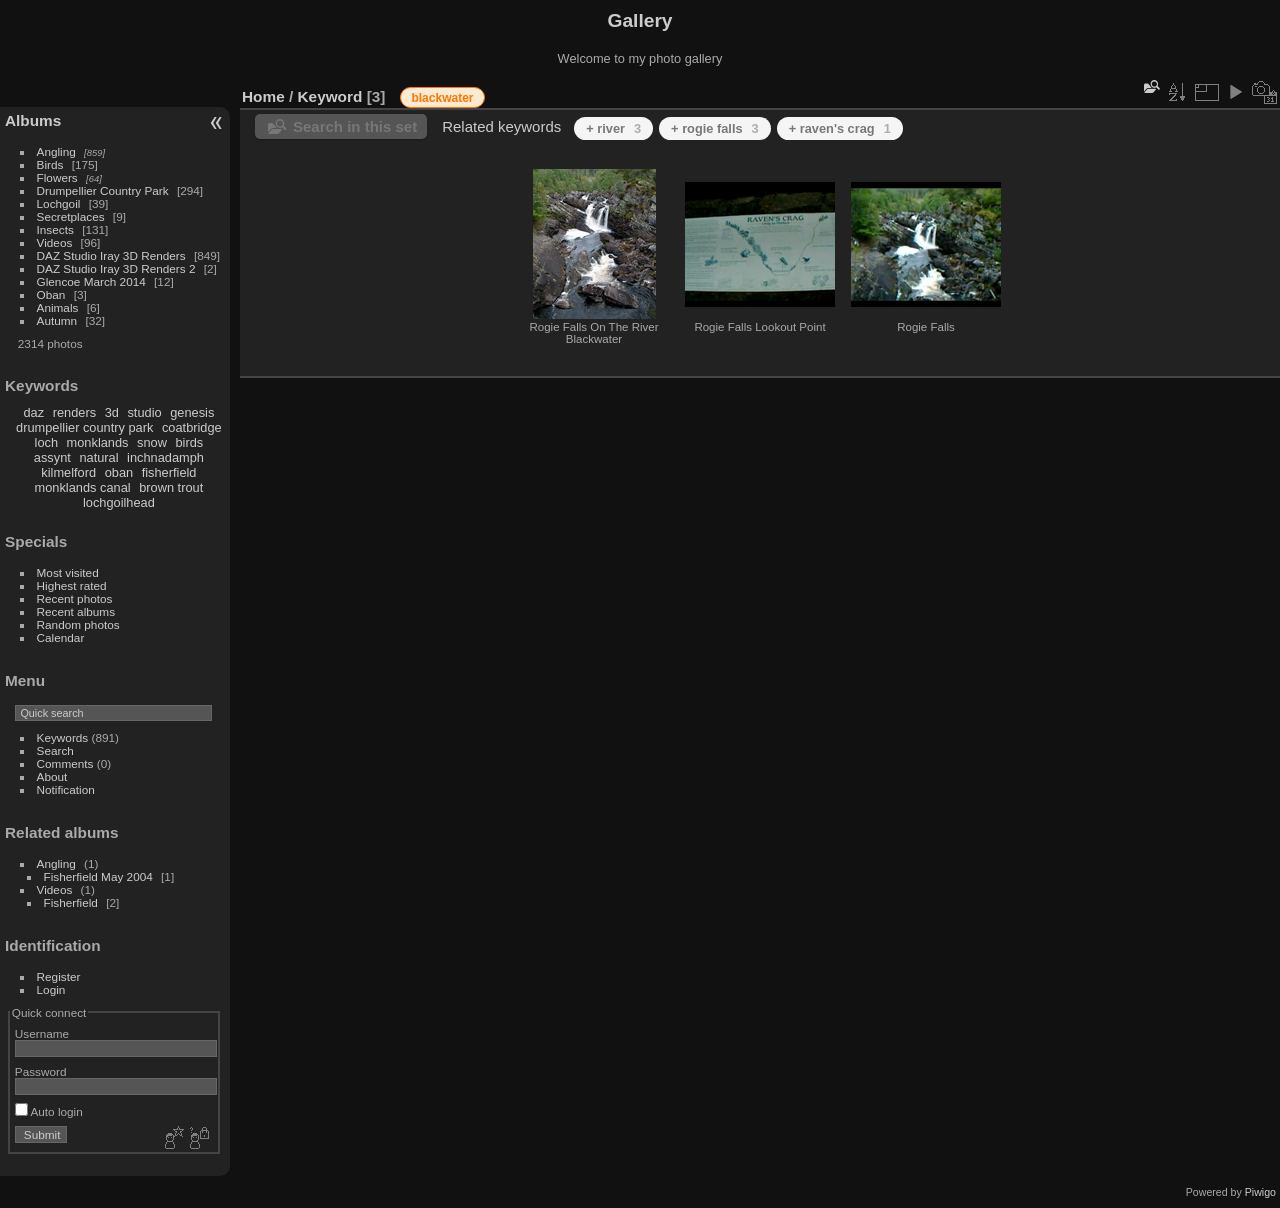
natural (98, 457)
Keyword (330, 96)
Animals (58, 307)
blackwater (442, 98)
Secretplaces (71, 216)
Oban (51, 294)
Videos (55, 242)
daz (34, 412)
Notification (66, 789)
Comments (65, 763)
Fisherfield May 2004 (98, 876)
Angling (56, 151)
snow (152, 442)
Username (42, 1033)
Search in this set (355, 126)
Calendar (61, 637)
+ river (613, 128)
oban (119, 472)
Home (263, 96)
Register (59, 976)
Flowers (57, 177)
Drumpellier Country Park (103, 190)
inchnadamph (165, 457)
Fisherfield (71, 902)
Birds (50, 164)
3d (112, 412)
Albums (33, 120)
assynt (52, 457)
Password (41, 1071)
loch (46, 442)
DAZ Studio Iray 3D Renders (111, 255)
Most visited (68, 572)
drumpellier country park (84, 427)
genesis (192, 412)
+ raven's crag (840, 128)
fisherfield (169, 472)
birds (189, 442)
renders (74, 412)
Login (51, 989)
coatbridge (192, 427)
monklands (98, 442)
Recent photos (75, 598)
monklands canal (83, 487)
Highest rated (72, 585)
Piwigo (1260, 1192)
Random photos (78, 624)
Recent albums (76, 611)
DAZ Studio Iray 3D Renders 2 (116, 268)
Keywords (63, 737)
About (52, 776)
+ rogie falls (715, 128)
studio (144, 412)
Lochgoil (59, 203)
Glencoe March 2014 (91, 281)
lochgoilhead (119, 502)
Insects (55, 229)
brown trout (171, 487)
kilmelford (68, 472)
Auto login (49, 1111)
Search (55, 750)
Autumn (57, 320)
